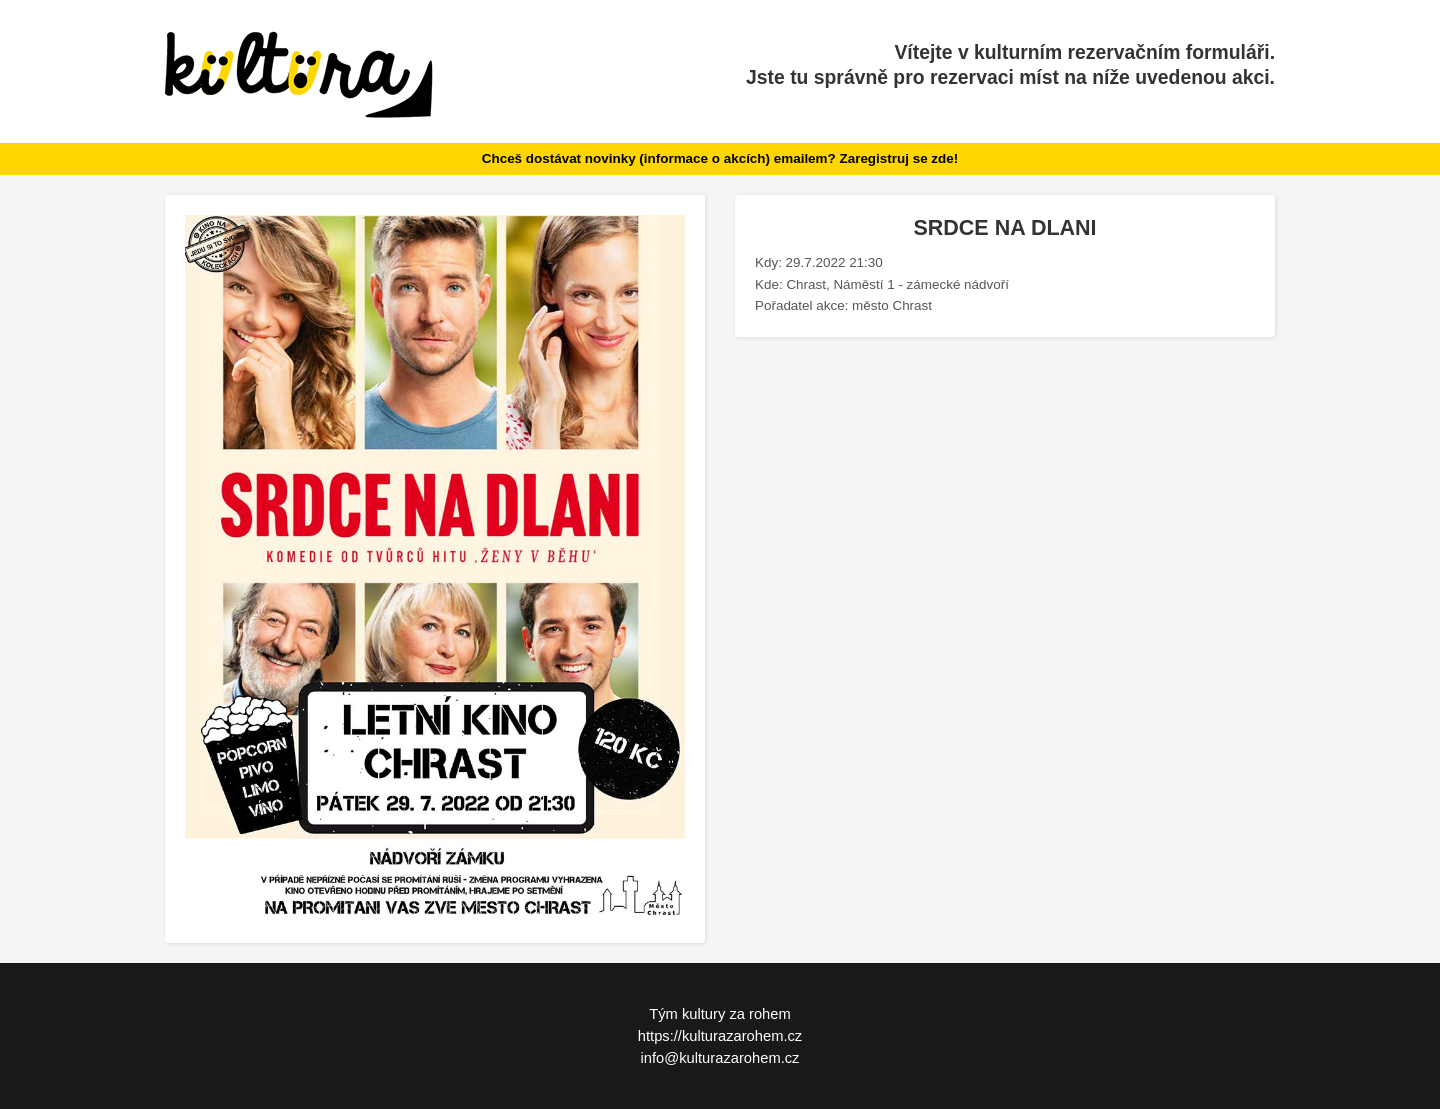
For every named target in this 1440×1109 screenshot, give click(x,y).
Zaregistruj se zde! (898, 158)
